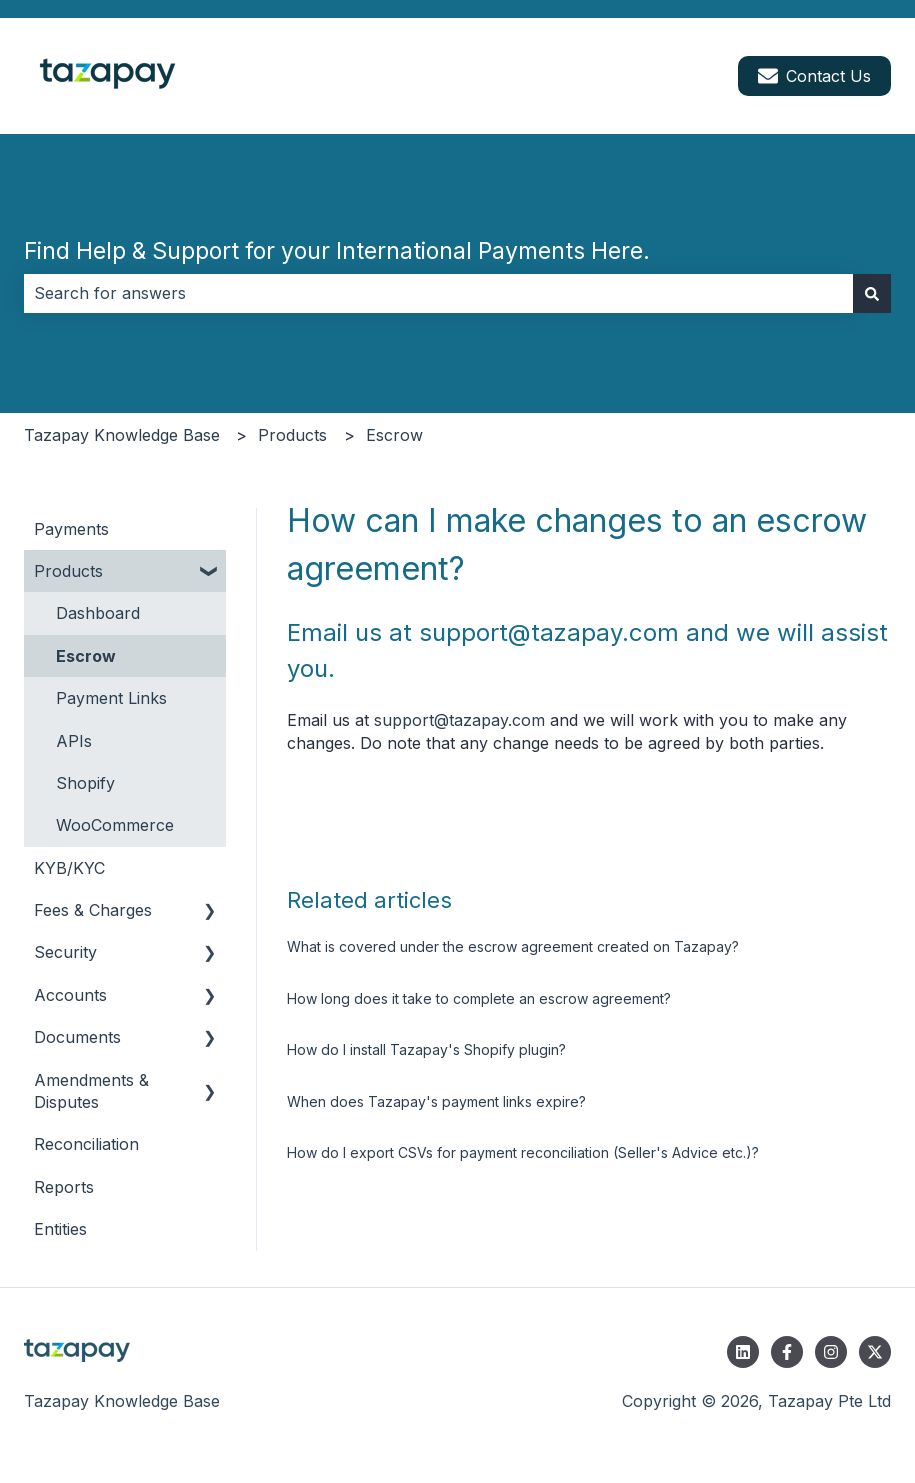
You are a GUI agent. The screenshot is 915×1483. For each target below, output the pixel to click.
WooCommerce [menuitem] (115, 825)
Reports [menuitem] (64, 1187)
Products (292, 435)
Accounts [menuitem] (70, 995)
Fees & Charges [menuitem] (93, 910)
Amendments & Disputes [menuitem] (91, 1091)
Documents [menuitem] (77, 1037)
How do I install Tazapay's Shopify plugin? (426, 1049)
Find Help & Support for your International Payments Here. (337, 251)
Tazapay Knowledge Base (122, 435)
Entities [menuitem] (60, 1229)
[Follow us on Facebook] (787, 1352)
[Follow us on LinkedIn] (743, 1352)
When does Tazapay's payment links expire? (436, 1101)
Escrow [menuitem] (86, 656)
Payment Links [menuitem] (111, 698)
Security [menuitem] (65, 952)
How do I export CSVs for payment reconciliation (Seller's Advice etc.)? (523, 1152)
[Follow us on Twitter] (875, 1352)
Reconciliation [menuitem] (86, 1144)
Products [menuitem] (68, 571)
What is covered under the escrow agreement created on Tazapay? (513, 946)
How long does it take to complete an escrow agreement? (479, 998)
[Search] (872, 293)
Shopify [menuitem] (85, 783)
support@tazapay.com (459, 720)
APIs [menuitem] (74, 741)
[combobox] (438, 293)
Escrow (394, 435)
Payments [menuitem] (71, 529)
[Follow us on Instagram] (831, 1352)
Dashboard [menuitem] (98, 613)
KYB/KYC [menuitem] (69, 868)
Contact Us (814, 76)
